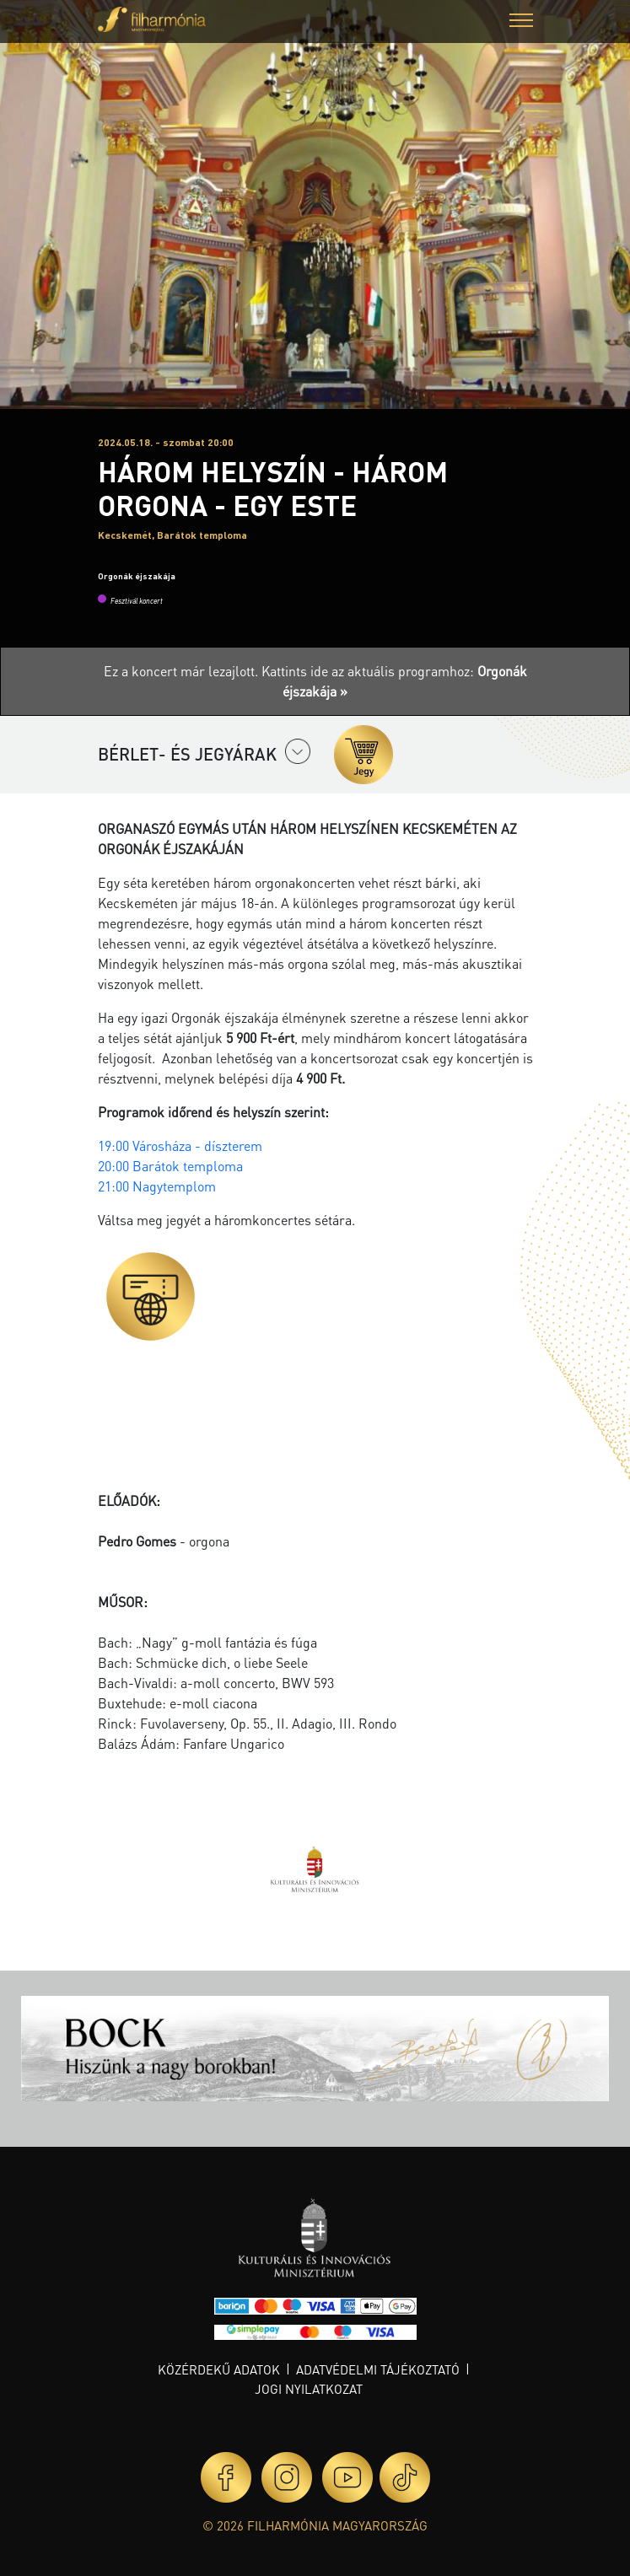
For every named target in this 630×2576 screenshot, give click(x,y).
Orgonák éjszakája (136, 576)
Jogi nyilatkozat (309, 2388)
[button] (521, 22)
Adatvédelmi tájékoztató (378, 2369)
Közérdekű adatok (219, 2369)
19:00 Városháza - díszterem (182, 1145)
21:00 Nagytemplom (158, 1186)
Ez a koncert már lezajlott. (182, 671)
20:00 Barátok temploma (172, 1166)
